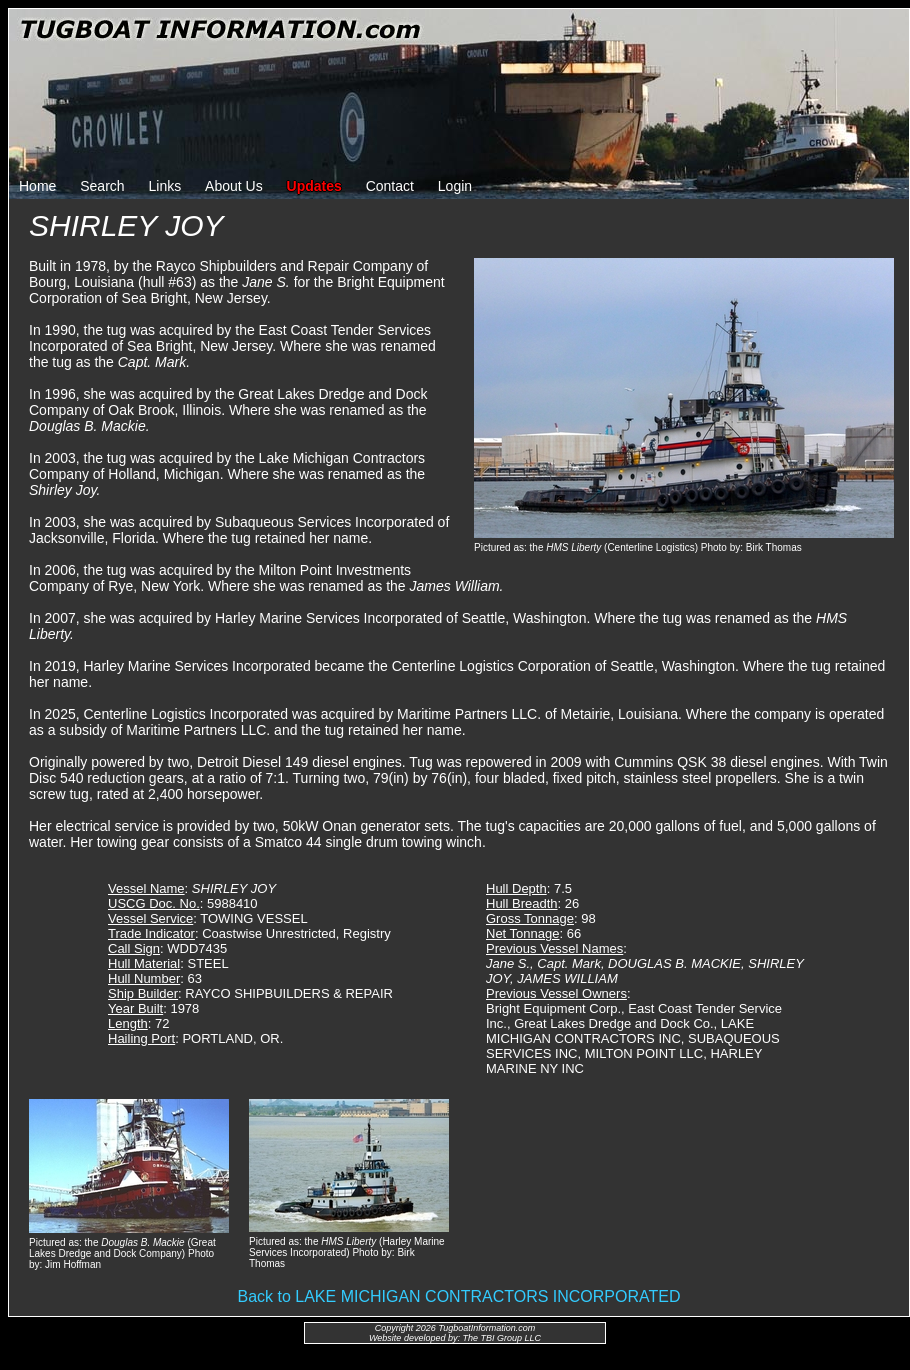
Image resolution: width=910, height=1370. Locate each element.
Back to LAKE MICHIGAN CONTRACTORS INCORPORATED (458, 1296)
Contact (390, 186)
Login (455, 186)
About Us (234, 186)
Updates (314, 186)
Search (102, 186)
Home (37, 186)
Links (165, 186)
